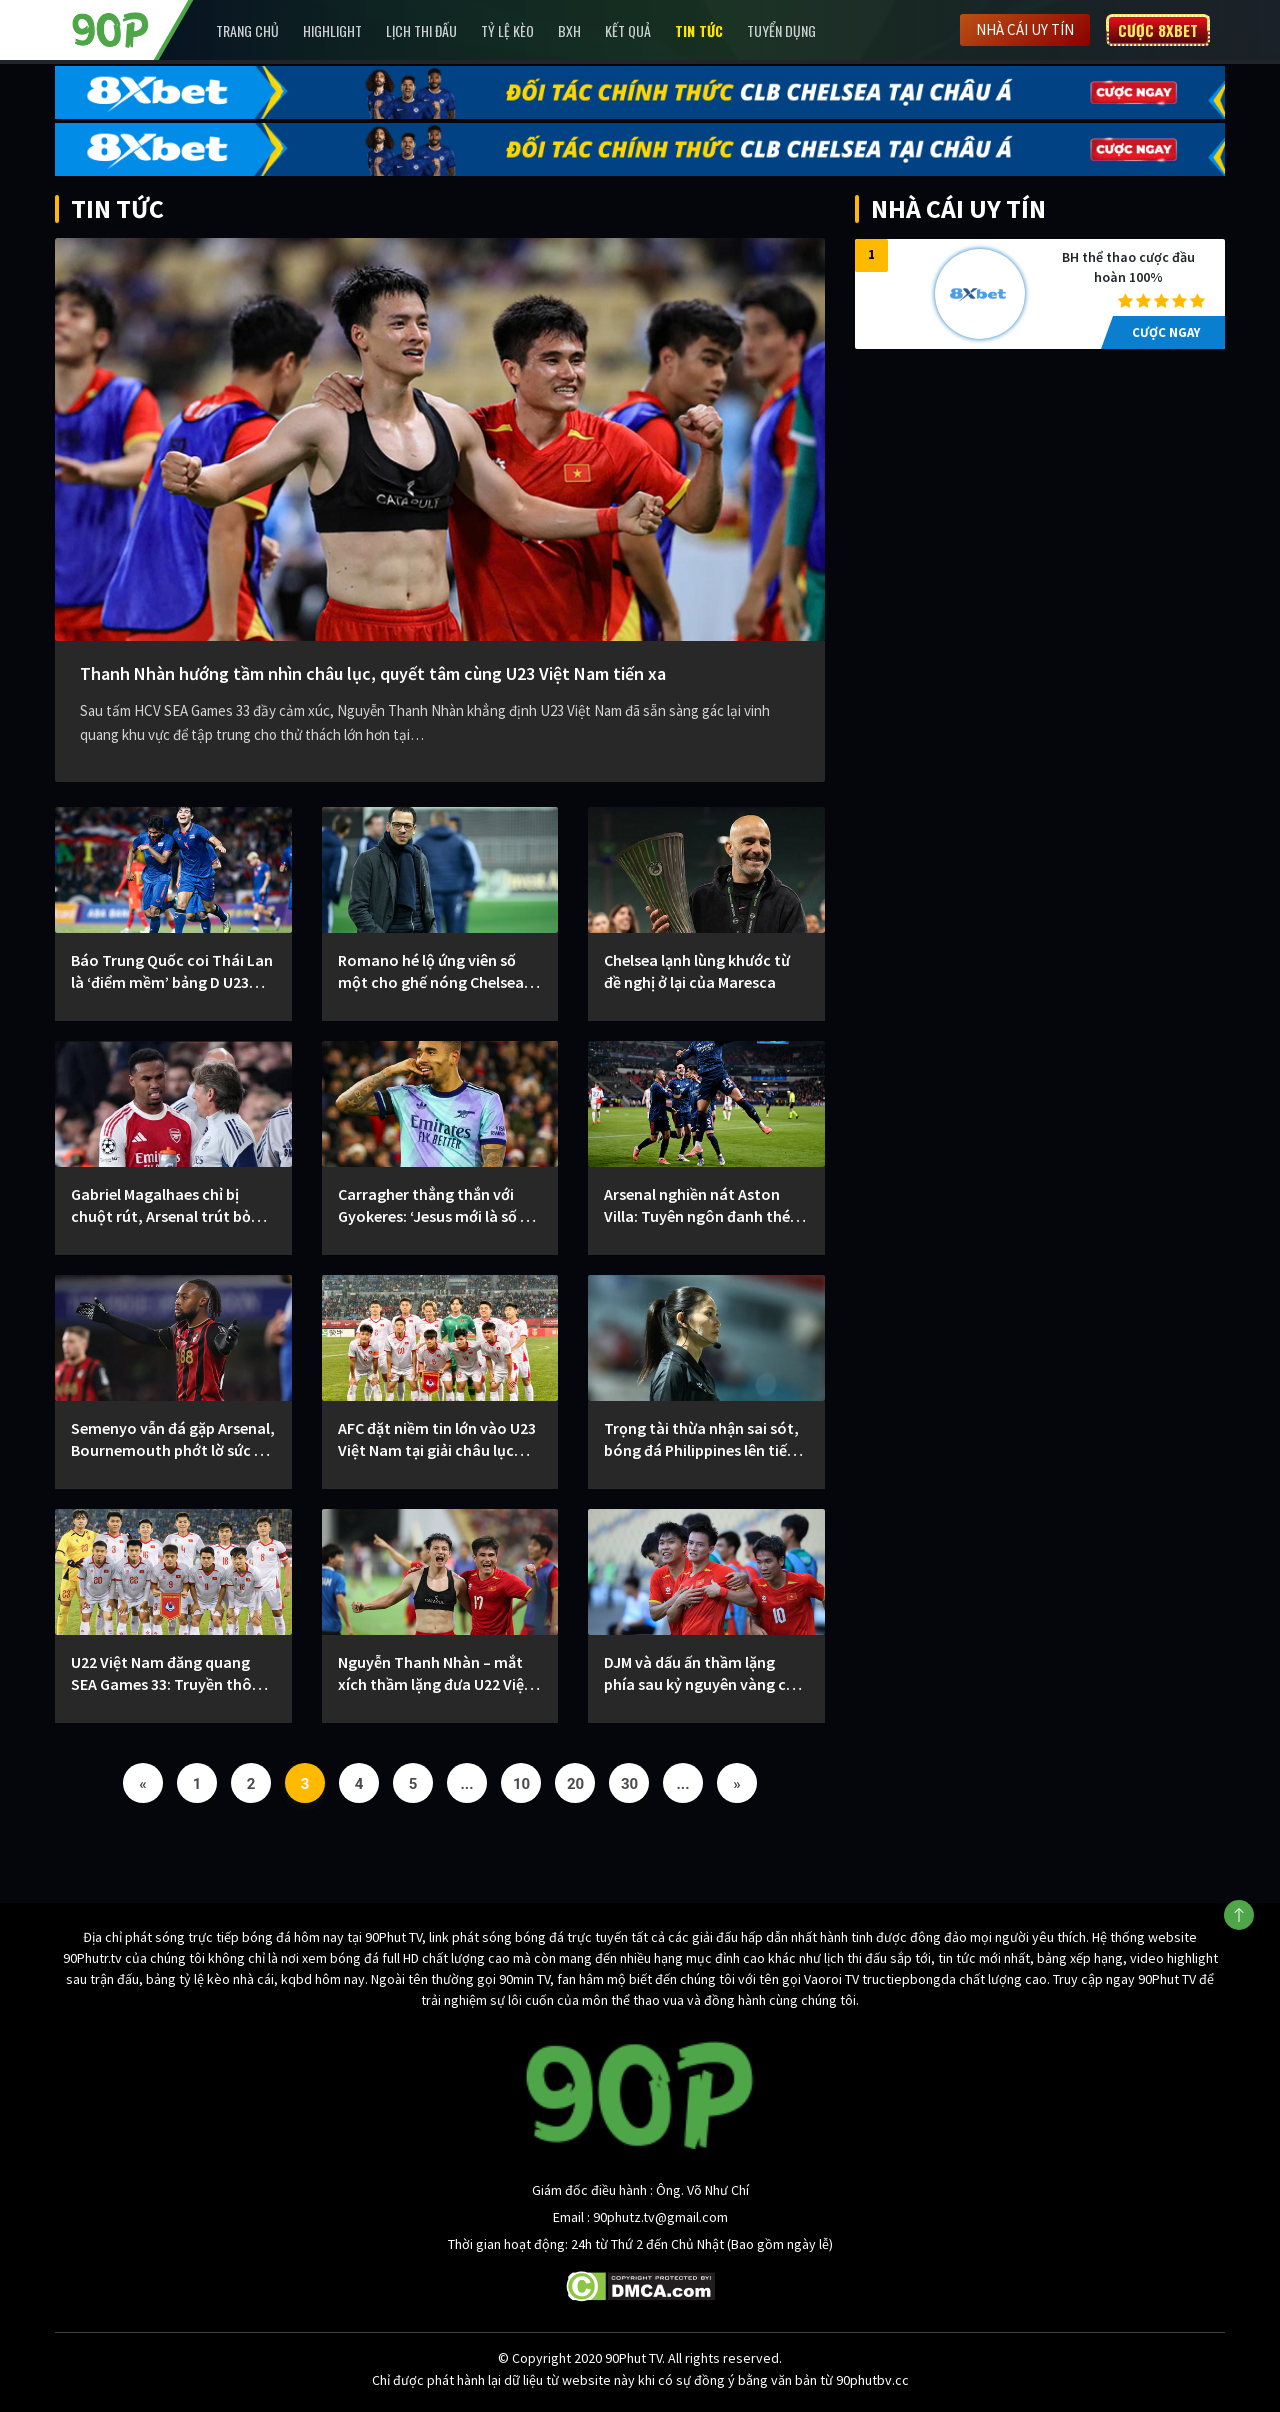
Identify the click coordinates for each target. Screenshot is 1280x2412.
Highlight (332, 30)
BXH (569, 30)
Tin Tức (699, 30)
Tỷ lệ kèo (507, 30)
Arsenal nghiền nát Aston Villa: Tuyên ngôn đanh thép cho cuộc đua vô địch (701, 1205)
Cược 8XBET (1158, 30)
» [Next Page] (737, 1784)
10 (521, 1784)
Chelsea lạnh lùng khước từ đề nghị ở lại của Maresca (697, 971)
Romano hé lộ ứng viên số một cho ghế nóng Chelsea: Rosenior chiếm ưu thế (433, 971)
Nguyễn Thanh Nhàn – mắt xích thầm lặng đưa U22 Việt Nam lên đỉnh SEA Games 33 (434, 1673)
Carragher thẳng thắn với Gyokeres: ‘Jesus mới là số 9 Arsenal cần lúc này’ (433, 1205)
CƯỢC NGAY (1166, 332)
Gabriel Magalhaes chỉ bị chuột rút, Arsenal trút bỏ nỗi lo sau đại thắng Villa (161, 1205)
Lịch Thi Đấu (421, 30)
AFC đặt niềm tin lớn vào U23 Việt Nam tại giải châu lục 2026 (437, 1439)
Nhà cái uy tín (1025, 29)
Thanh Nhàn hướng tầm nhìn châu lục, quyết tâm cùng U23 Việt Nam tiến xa (373, 673)
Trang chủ (247, 30)
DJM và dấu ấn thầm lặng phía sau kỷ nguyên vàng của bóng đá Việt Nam (704, 1673)
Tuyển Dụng (781, 30)
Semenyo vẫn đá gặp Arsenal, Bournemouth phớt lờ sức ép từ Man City (173, 1439)
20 (575, 1784)
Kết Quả (628, 30)
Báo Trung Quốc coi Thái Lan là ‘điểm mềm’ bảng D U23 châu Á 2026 (172, 971)
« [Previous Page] (143, 1784)
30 (629, 1784)
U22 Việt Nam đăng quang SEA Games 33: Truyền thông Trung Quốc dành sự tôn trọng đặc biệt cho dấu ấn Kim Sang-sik (170, 1673)
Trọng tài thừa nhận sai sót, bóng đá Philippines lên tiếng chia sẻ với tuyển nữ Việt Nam (706, 1439)
